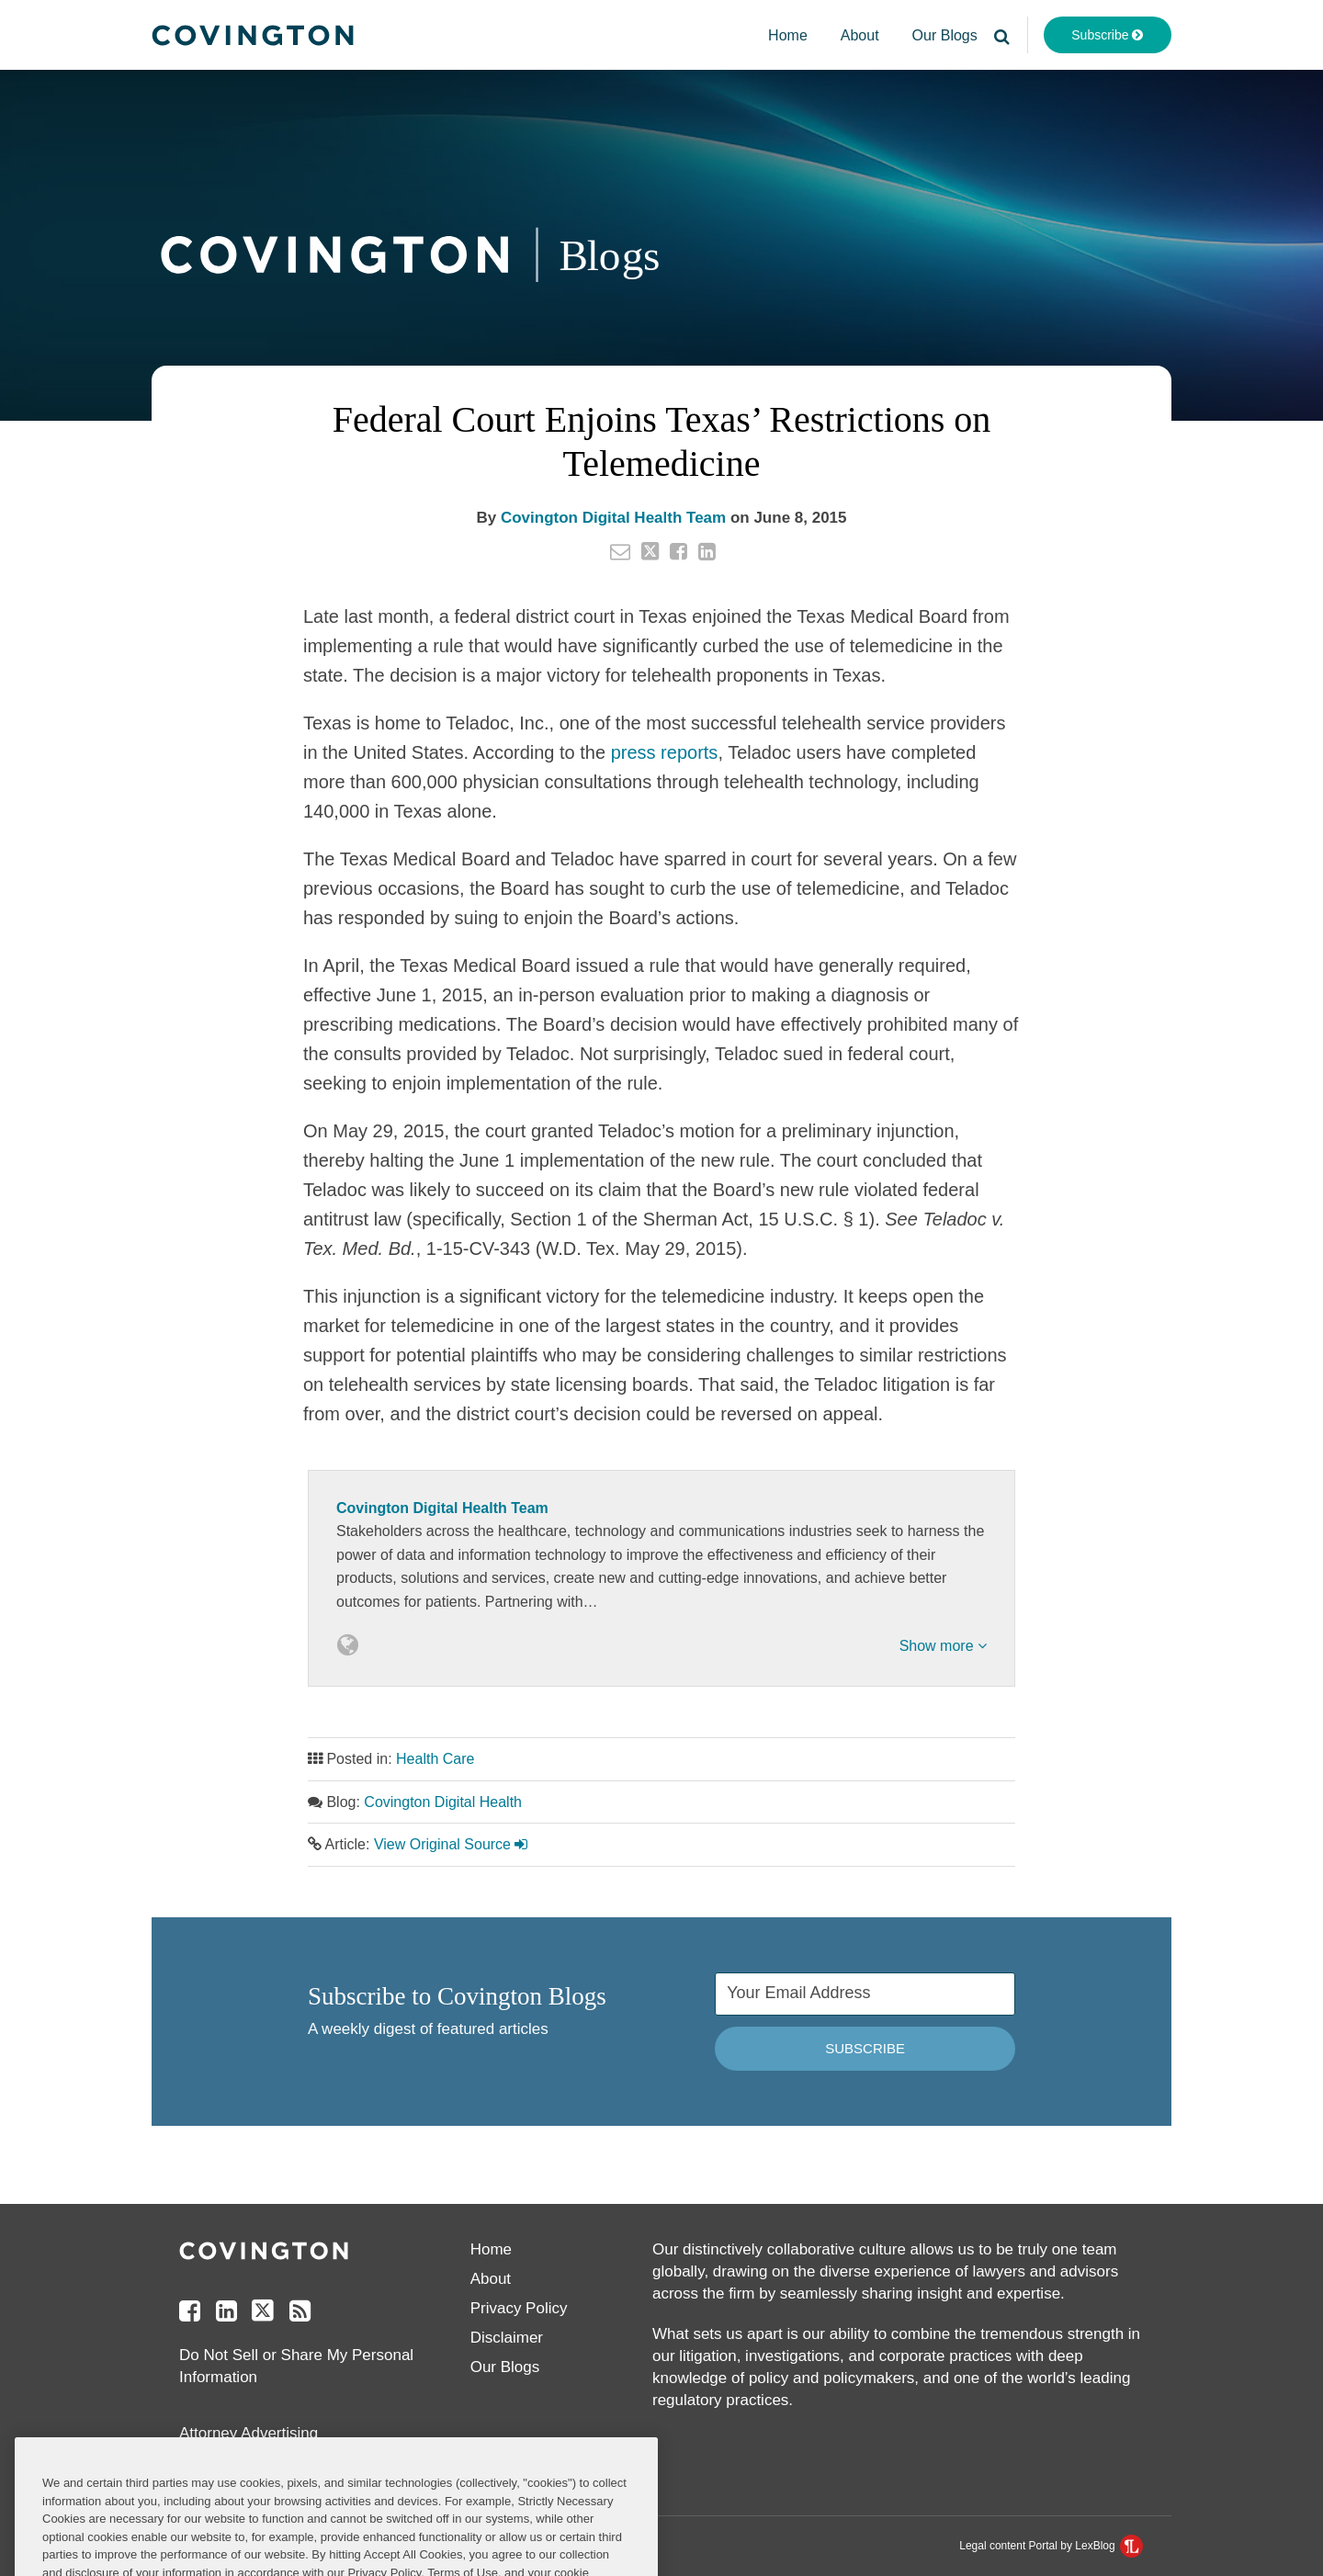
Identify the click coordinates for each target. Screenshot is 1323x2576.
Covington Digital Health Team (613, 517)
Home (788, 35)
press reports (664, 752)
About (860, 35)
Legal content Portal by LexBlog (1051, 2545)
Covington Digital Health (443, 1802)
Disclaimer (506, 2337)
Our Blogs (945, 35)
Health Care (435, 1759)
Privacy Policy (519, 2308)
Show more (943, 1646)
